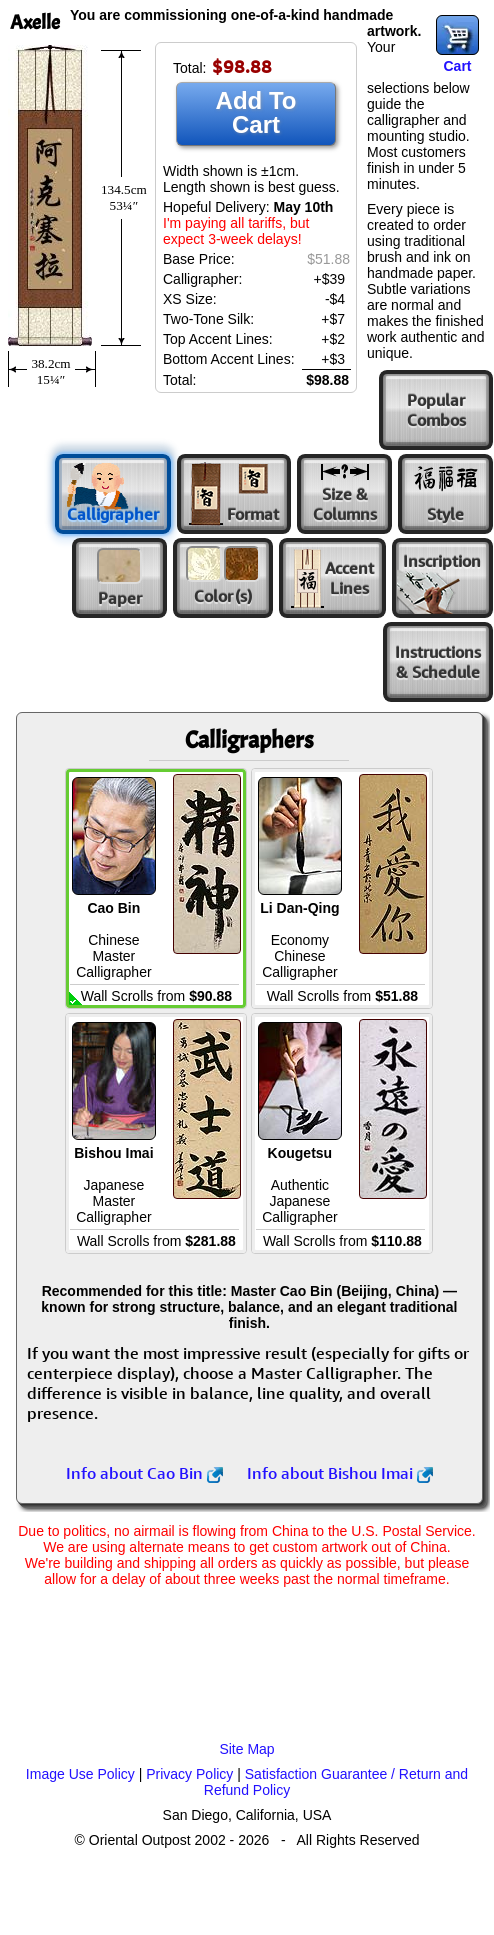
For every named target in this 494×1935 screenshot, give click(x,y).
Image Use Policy (80, 1774)
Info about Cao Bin (144, 1473)
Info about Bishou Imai (340, 1473)
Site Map (246, 1749)
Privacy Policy (189, 1774)
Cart (457, 66)
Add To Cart (256, 112)
